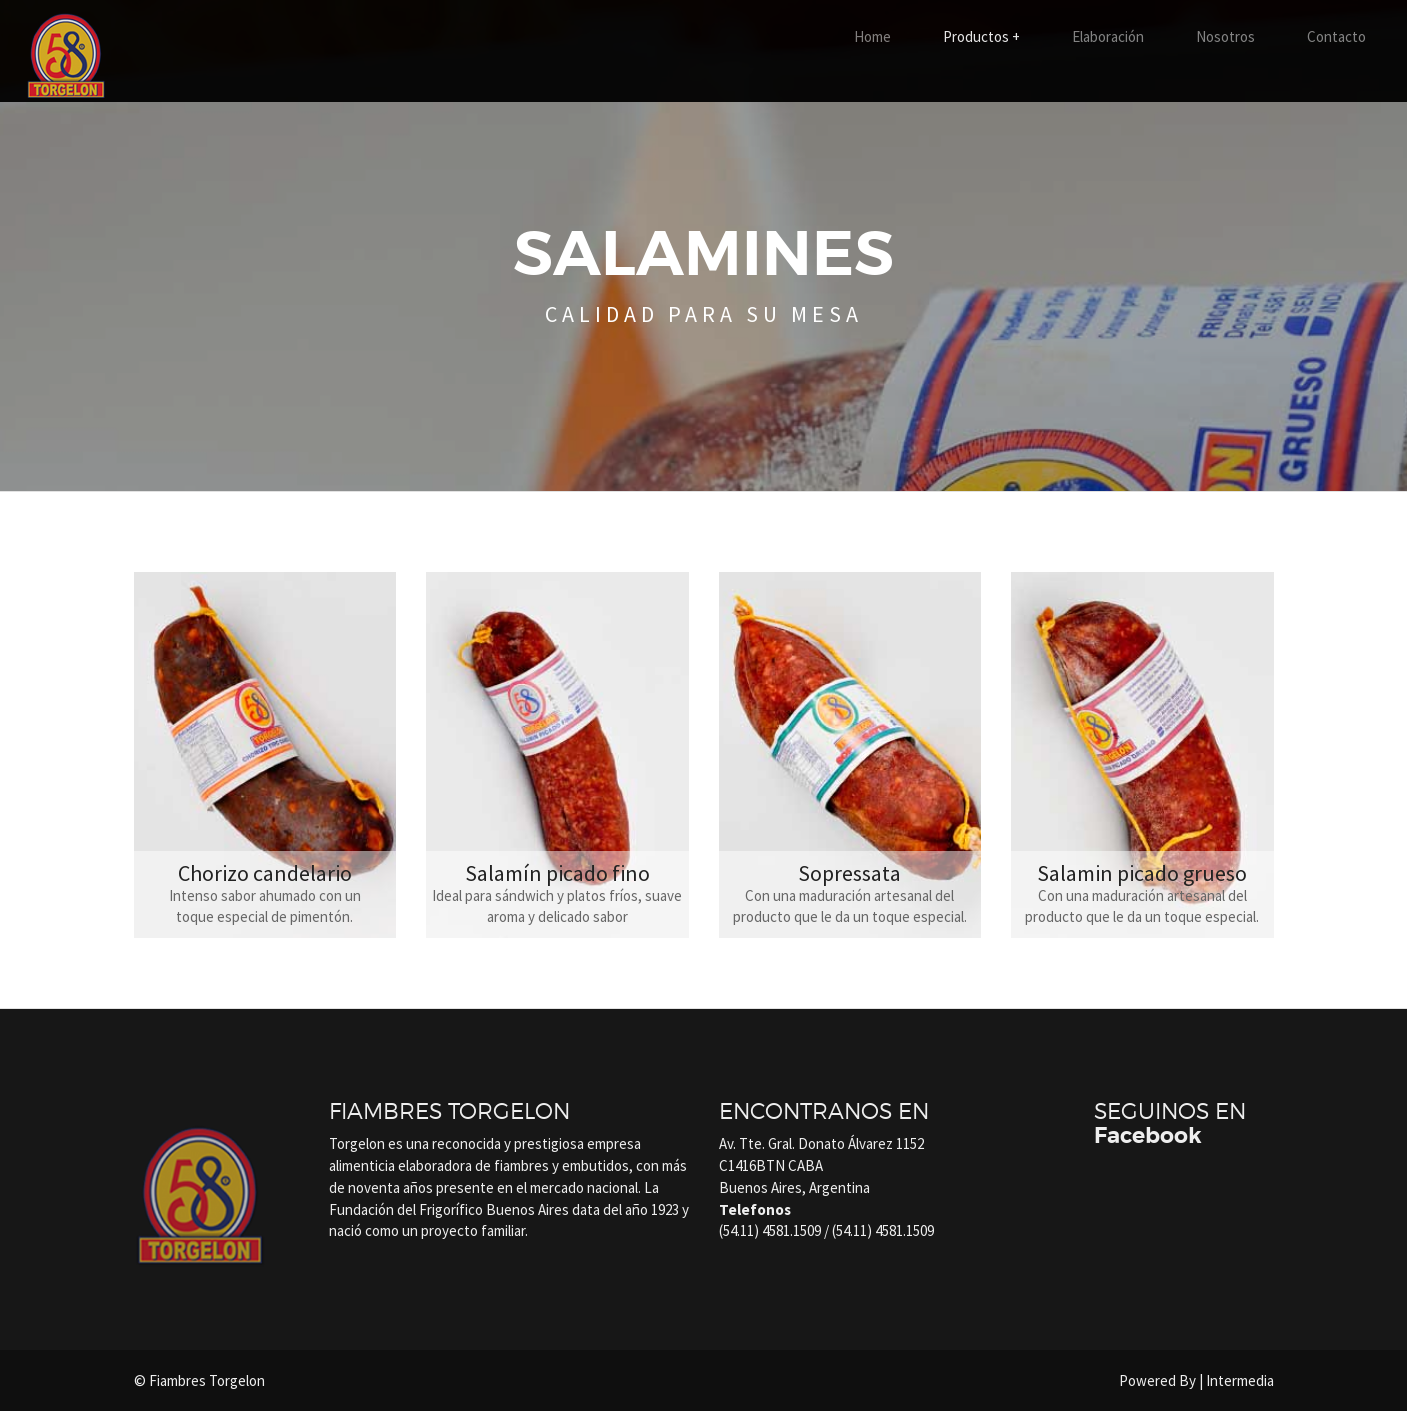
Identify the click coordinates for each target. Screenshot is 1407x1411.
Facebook (1148, 1136)
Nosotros (1225, 36)
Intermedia (1240, 1380)
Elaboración (1108, 36)
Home (872, 36)
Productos (981, 36)
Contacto (1336, 36)
